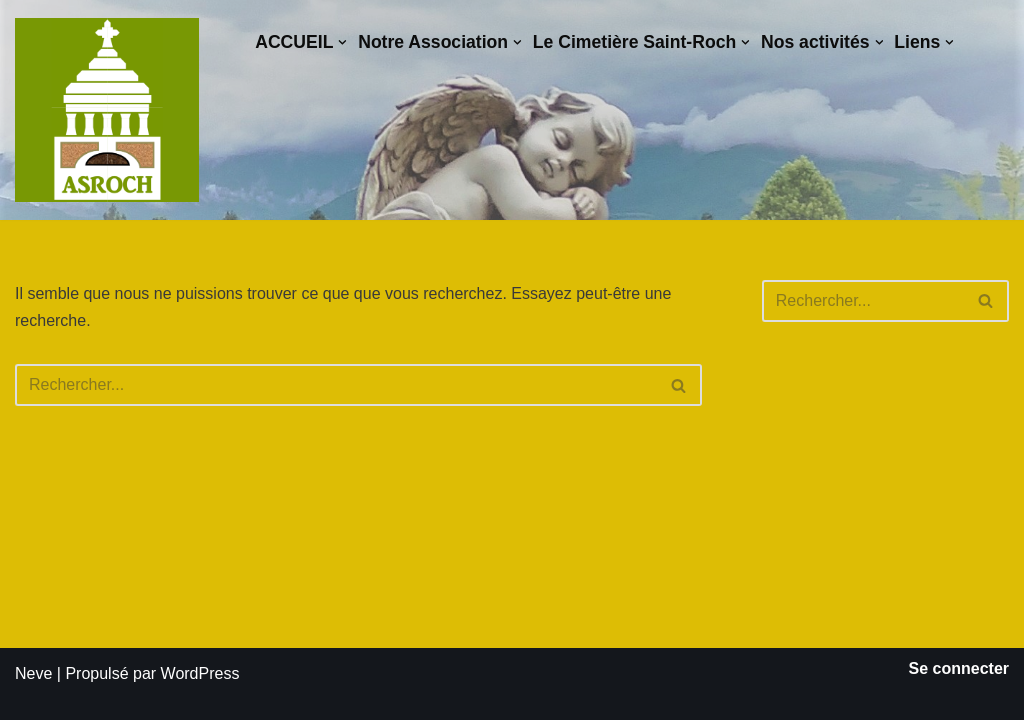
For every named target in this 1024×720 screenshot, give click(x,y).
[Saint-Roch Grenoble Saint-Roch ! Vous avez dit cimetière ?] (107, 110)
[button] (342, 42)
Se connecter (959, 668)
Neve (33, 673)
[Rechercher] (336, 385)
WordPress (200, 673)
